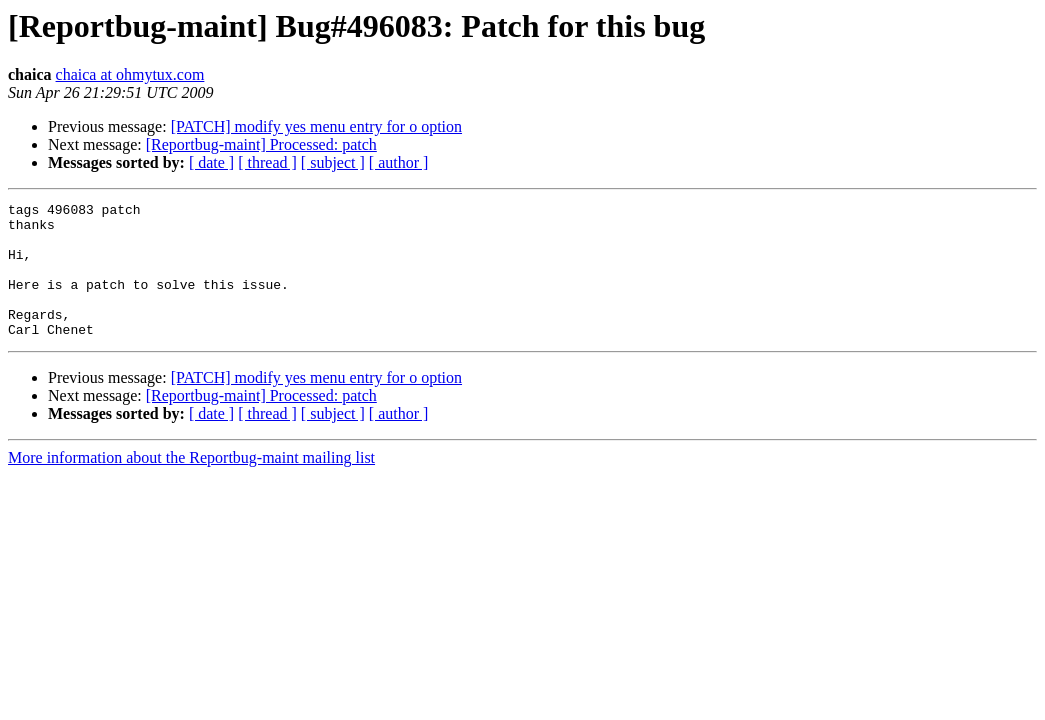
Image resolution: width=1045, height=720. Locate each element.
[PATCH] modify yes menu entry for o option (316, 126)
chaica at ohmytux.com (130, 74)
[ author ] (399, 162)
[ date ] (211, 162)
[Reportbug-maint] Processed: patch (261, 144)
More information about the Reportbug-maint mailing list (191, 484)
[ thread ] (267, 162)
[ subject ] (333, 162)
